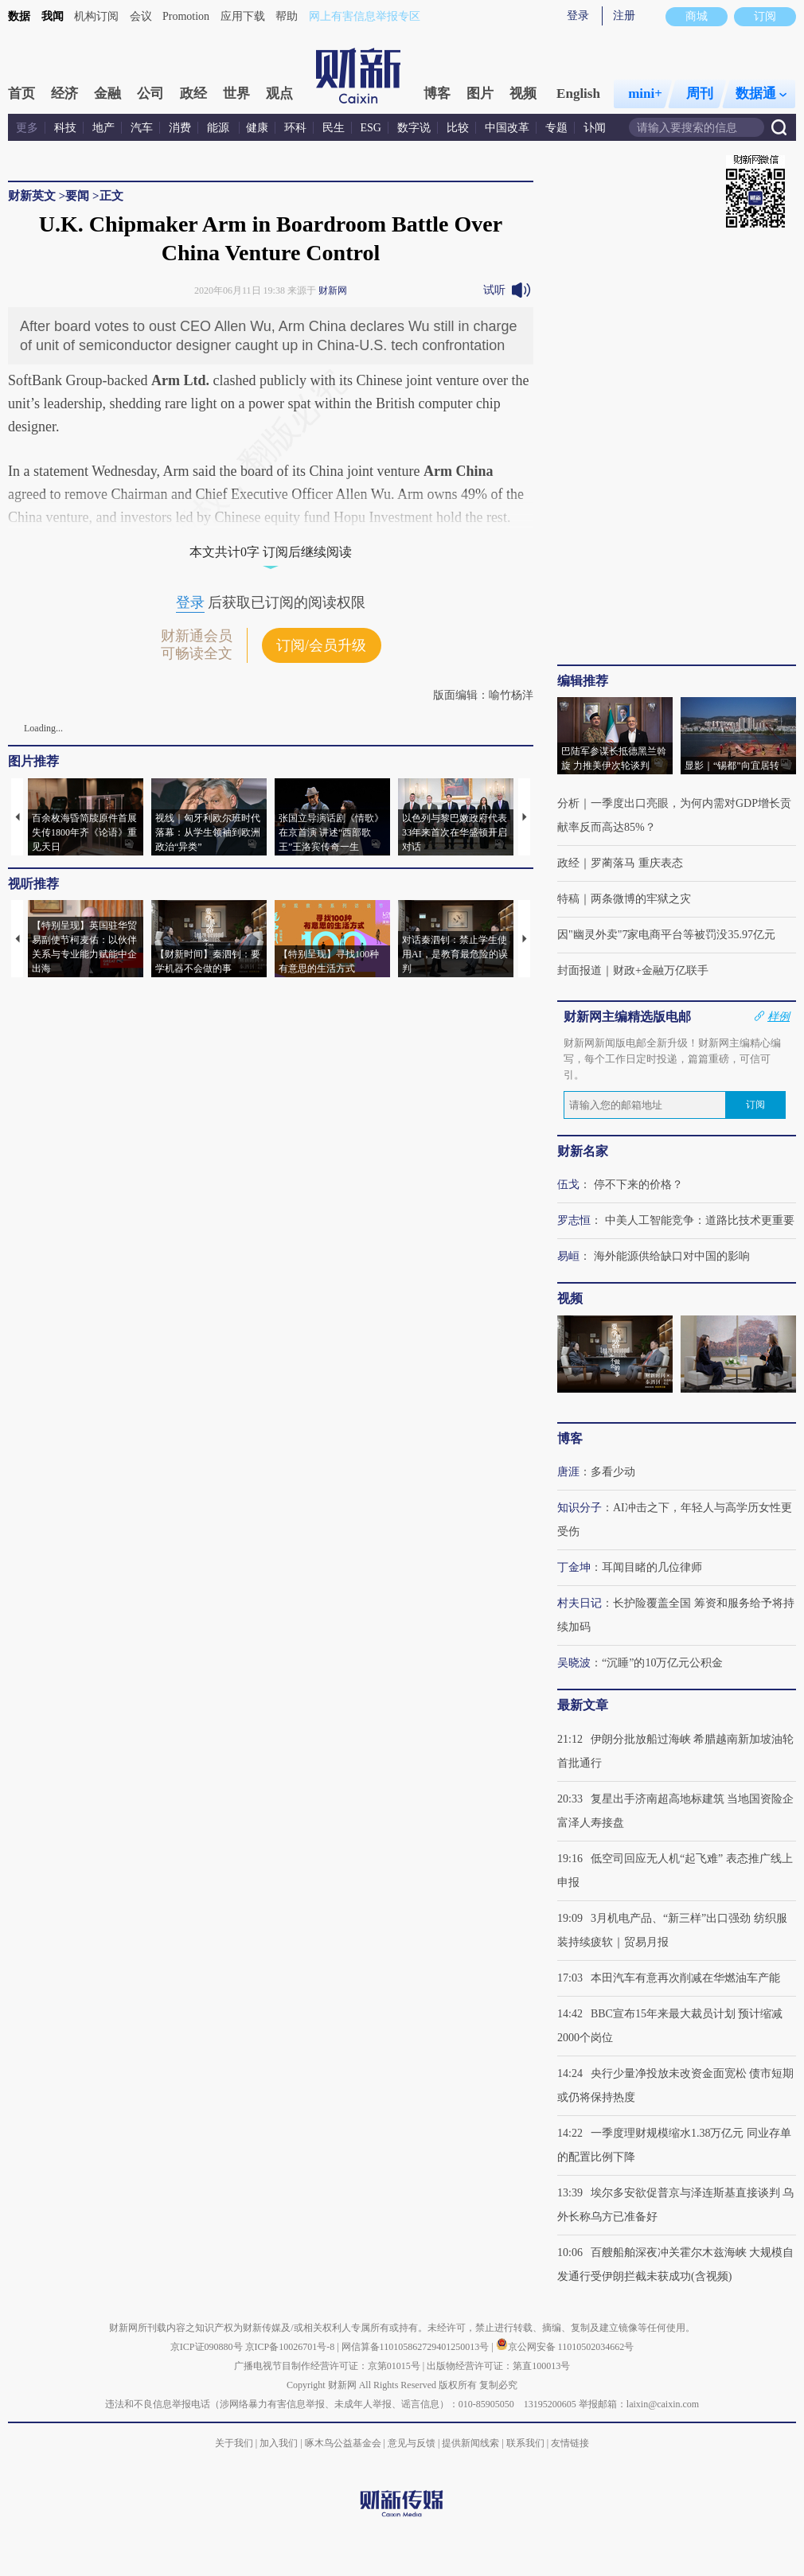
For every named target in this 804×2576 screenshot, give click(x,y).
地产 (103, 128)
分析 (568, 803)
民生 (333, 128)
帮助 (286, 16)
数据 (19, 16)
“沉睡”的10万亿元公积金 (662, 1663)
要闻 (77, 195)
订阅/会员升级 (321, 645)
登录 (578, 15)
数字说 (414, 128)
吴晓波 (574, 1663)
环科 (295, 128)
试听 (494, 290)
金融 (107, 93)
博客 (437, 93)
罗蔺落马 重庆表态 (637, 863)
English (578, 93)
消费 (180, 128)
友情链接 (570, 2443)
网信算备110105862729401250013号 (417, 2346)
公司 (150, 93)
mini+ (645, 93)
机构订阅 (96, 16)
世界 (236, 93)
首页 (21, 93)
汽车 (142, 128)
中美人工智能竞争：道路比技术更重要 (699, 1220)
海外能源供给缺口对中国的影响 (672, 1256)
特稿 (568, 899)
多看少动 (613, 1472)
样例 (778, 1016)
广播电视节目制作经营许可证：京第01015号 (327, 2365)
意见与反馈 (411, 2443)
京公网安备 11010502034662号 (565, 2346)
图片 (480, 93)
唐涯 (568, 1472)
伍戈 (568, 1185)
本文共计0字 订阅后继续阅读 (270, 552)
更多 (27, 128)
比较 (458, 128)
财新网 (332, 290)
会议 (141, 16)
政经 (193, 93)
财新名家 (582, 1151)
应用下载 (243, 16)
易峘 (568, 1256)
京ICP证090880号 (206, 2346)
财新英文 (32, 195)
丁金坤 (574, 1567)
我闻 (52, 16)
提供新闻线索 (470, 2443)
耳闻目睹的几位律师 (652, 1567)
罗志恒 (574, 1220)
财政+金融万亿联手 (660, 970)
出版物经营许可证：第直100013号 (498, 2365)
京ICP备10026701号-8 (291, 2346)
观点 (279, 93)
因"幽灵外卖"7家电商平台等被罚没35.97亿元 (666, 935)
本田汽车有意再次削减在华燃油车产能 (685, 1978)
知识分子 (579, 1508)
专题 (556, 128)
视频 (523, 93)
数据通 (761, 93)
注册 (624, 15)
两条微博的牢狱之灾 (641, 899)
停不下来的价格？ (638, 1185)
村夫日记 (579, 1603)
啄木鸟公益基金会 (344, 2443)
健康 (257, 128)
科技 (65, 128)
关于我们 (234, 2443)
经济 (64, 93)
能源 (219, 128)
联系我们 (525, 2443)
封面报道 (579, 970)
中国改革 (507, 128)
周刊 (699, 93)
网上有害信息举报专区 (364, 16)
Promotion (185, 16)
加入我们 (279, 2443)
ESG (371, 128)
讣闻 (594, 128)
